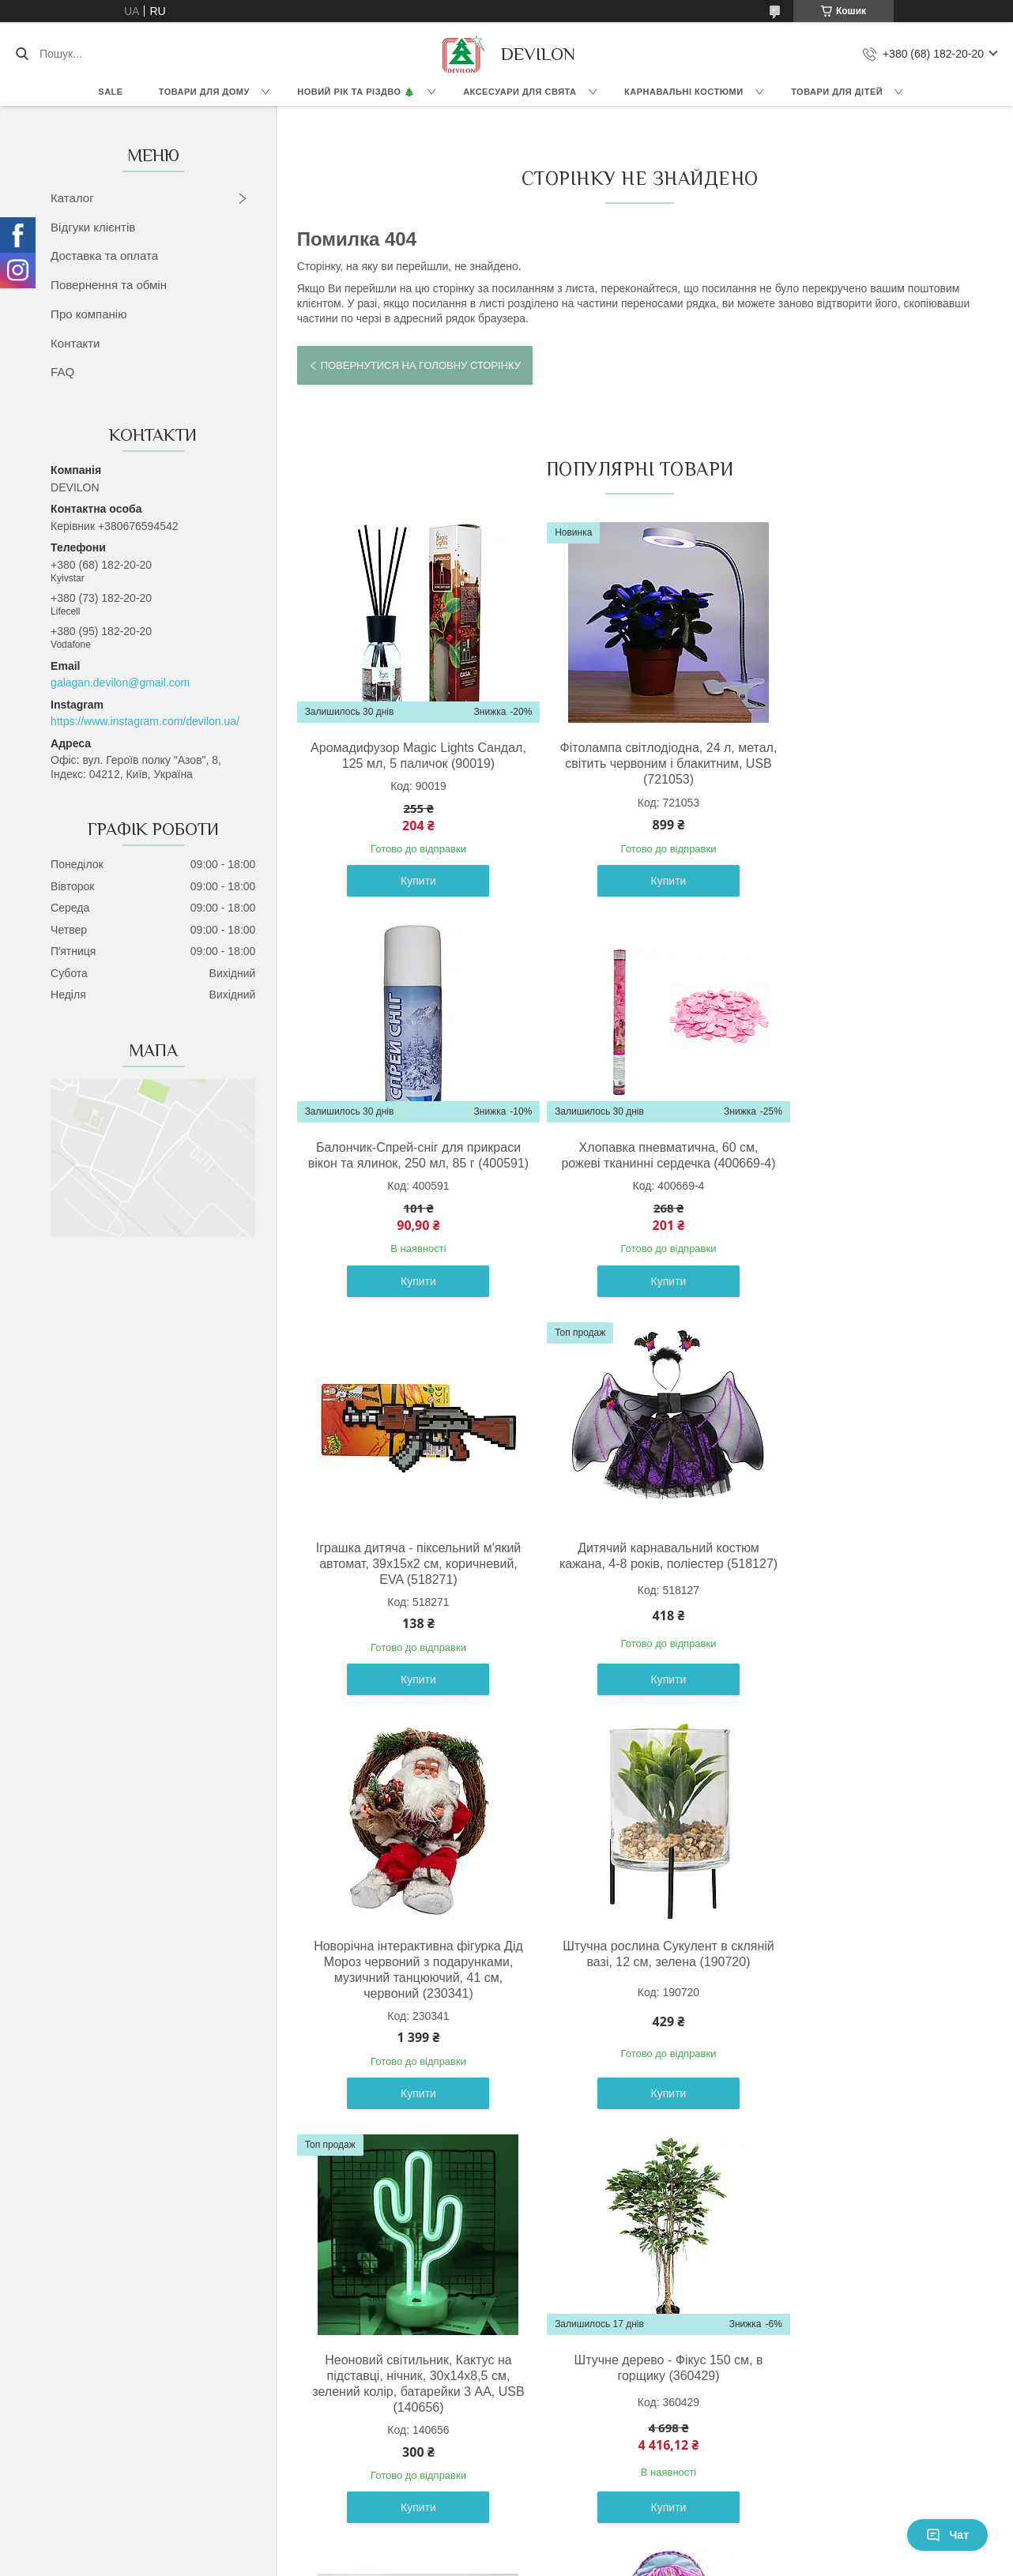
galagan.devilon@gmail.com (120, 682)
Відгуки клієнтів (93, 227)
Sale (110, 91)
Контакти (75, 343)
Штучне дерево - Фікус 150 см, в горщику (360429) (407, 2017)
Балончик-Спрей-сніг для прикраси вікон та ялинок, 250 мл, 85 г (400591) (865, 763)
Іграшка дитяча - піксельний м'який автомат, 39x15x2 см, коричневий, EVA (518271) (636, 1179)
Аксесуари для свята (519, 91)
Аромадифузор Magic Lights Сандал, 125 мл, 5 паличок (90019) (407, 763)
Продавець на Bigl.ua (506, 2546)
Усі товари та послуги (633, 2209)
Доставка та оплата (104, 255)
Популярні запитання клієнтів (444, 2466)
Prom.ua (580, 2532)
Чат (947, 2535)
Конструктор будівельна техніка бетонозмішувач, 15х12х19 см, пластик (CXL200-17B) (636, 2025)
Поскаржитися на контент (468, 2561)
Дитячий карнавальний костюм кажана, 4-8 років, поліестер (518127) (865, 1179)
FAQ (62, 371)
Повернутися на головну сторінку (421, 365)
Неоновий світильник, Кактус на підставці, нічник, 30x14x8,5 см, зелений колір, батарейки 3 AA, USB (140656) (864, 1603)
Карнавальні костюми (684, 91)
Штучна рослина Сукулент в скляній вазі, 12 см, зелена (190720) (636, 1595)
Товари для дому (204, 91)
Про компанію (88, 314)
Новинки (87, 2413)
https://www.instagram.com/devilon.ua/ (145, 721)
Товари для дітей (837, 91)
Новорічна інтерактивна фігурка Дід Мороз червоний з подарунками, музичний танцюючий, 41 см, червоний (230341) (408, 1611)
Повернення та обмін (109, 284)
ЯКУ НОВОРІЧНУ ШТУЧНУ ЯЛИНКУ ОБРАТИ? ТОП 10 (813, 2395)
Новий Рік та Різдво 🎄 (356, 91)
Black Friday (96, 2395)
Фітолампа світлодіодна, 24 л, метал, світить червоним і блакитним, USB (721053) (636, 763)
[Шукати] (22, 54)
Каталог (72, 198)
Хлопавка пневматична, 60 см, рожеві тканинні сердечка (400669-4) (407, 1179)
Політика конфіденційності (591, 2561)
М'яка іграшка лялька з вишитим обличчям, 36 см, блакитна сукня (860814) (865, 2025)
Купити (407, 896)
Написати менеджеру (726, 2413)
